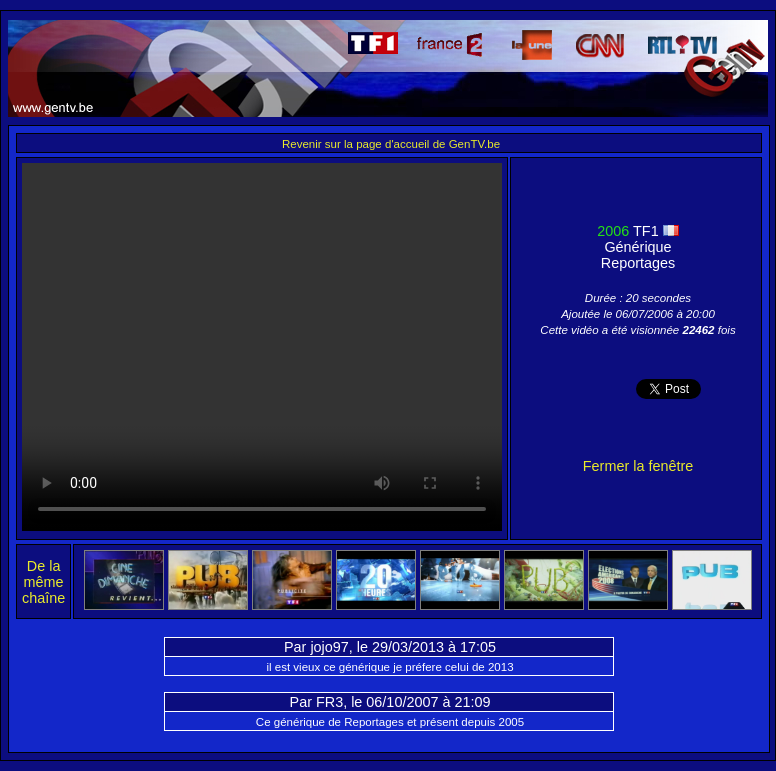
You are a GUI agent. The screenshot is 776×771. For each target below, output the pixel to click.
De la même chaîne (43, 582)
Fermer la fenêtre (638, 466)
